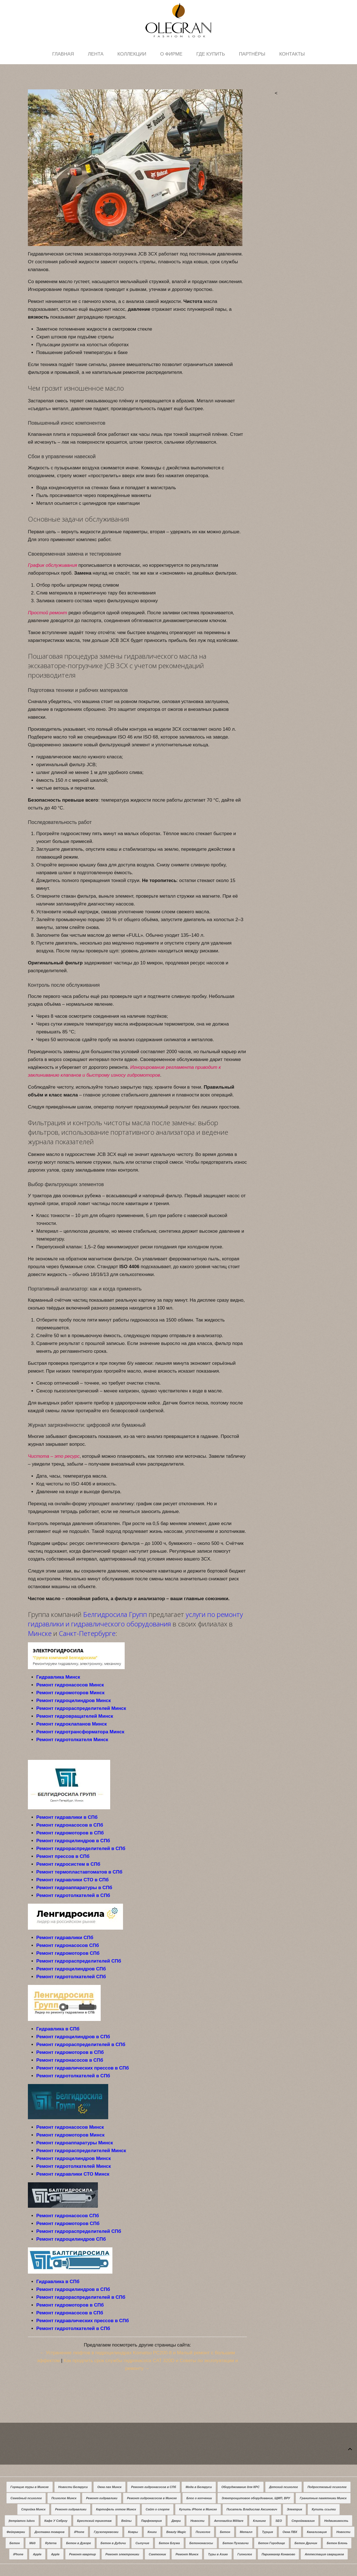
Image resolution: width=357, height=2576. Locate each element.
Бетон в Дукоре (78, 2543)
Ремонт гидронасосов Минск (70, 1685)
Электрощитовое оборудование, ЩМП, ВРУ (255, 2498)
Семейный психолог (26, 2498)
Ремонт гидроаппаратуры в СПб (74, 1887)
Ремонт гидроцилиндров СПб (71, 1969)
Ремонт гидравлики (101, 2498)
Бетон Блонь (337, 2543)
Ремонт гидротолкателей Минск (73, 2166)
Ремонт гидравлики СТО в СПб (72, 1879)
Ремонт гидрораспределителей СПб (78, 1961)
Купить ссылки (324, 2509)
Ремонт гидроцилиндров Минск (73, 1700)
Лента (95, 54)
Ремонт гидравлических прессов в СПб (82, 2068)
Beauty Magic (176, 2532)
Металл (246, 2532)
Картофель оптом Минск (116, 2509)
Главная (63, 54)
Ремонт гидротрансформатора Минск (80, 1731)
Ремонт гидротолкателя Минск (72, 1739)
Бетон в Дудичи (113, 2543)
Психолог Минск (63, 2498)
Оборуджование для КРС (240, 2487)
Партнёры (252, 54)
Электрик (294, 2509)
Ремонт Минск (186, 2554)
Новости (197, 2520)
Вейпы (126, 2520)
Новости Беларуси (73, 2487)
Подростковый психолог (326, 2487)
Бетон (225, 2532)
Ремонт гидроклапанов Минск (71, 1724)
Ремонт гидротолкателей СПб (71, 1976)
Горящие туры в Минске (29, 2487)
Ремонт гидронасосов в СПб (69, 1825)
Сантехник (157, 2554)
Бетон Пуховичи (236, 2543)
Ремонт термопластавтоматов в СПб (79, 1872)
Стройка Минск (33, 2509)
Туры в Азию (218, 2554)
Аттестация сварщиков (324, 2554)
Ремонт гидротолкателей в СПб (73, 1895)
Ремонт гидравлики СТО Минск (72, 2174)
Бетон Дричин (306, 2543)
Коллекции (131, 54)
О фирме (171, 54)
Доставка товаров (49, 2532)
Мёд (32, 2543)
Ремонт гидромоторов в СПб (70, 1833)
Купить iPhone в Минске (198, 2509)
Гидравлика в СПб (57, 2029)
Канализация (317, 2532)
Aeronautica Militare (228, 2520)
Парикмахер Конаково (278, 2554)
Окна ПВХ (290, 2532)
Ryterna (51, 2543)
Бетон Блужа (169, 2543)
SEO (279, 2520)
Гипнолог (244, 2554)
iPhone (79, 2532)
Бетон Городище (271, 2543)
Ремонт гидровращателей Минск (74, 1716)
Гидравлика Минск (58, 1677)
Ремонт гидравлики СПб (64, 1937)
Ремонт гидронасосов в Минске (152, 2498)
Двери (176, 2520)
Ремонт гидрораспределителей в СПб (80, 1848)
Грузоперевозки (106, 2532)
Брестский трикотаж (94, 2520)
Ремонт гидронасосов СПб (67, 1945)
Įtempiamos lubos (22, 2520)
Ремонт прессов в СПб (63, 1856)
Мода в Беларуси (198, 2487)
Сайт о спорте (158, 2509)
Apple (37, 2554)
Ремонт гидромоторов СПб (68, 1953)
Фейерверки (16, 2532)
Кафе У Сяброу (55, 2520)
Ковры (133, 2532)
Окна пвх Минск (109, 2487)
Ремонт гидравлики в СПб (67, 1817)
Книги (152, 2532)
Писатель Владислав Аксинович (251, 2509)
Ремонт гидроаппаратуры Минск (74, 2142)
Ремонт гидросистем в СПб (68, 1864)
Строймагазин (303, 2520)
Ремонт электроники (122, 2554)
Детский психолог (283, 2487)
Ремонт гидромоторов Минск (70, 1692)
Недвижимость (336, 2520)
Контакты (292, 54)
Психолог (203, 2532)
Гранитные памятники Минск (323, 2498)
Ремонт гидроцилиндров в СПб (73, 1840)
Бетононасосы (201, 2543)
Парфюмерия (151, 2520)
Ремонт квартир (82, 2554)
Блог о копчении (199, 2498)
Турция (267, 2532)
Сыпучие (142, 2543)
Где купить (210, 54)
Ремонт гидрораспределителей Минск (81, 1708)
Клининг (259, 2520)
